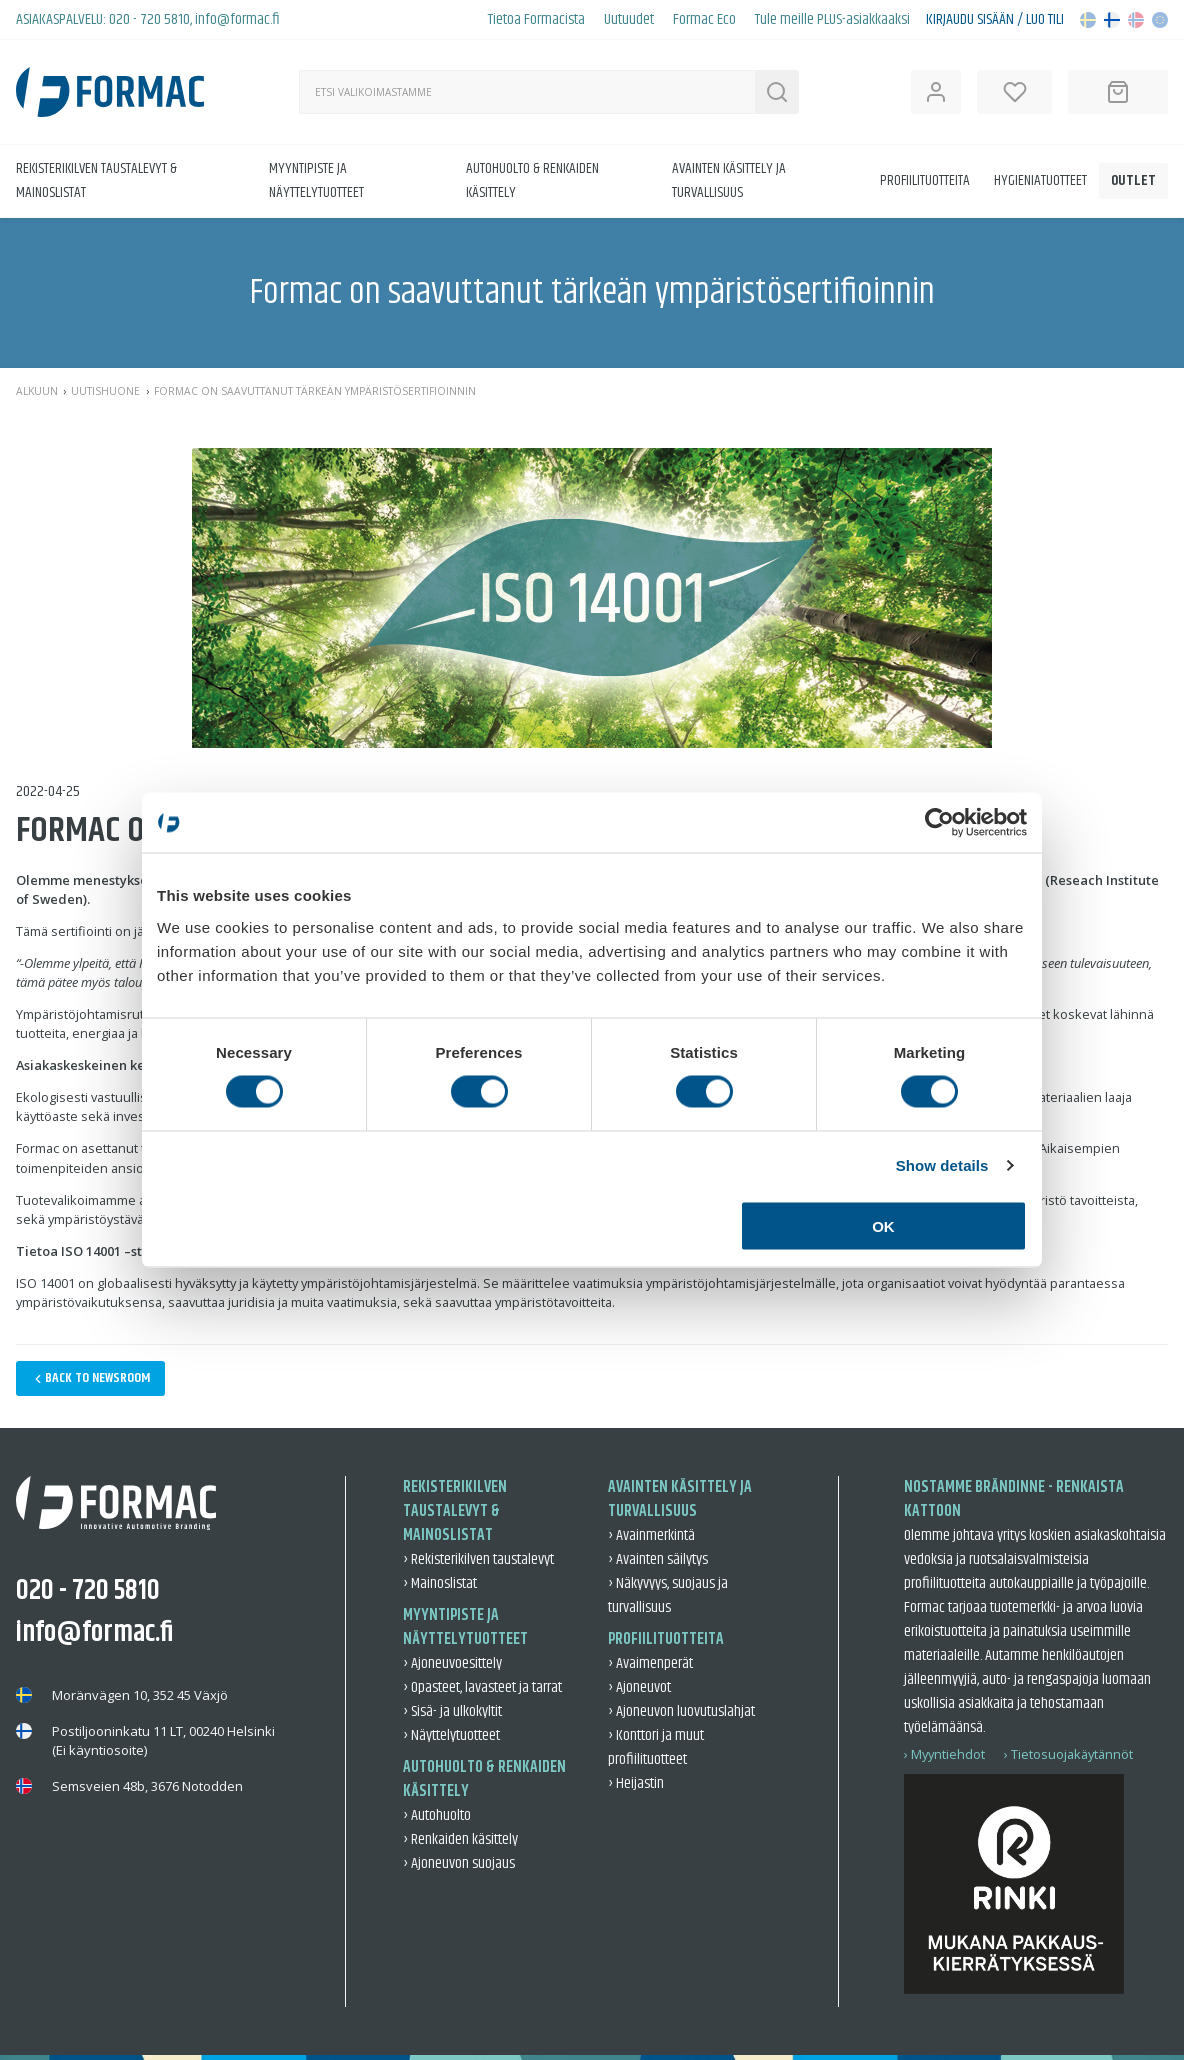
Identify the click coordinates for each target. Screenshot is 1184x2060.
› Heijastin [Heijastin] (636, 1783)
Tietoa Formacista (536, 20)
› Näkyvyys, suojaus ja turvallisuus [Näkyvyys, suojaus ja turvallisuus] (668, 1595)
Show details (942, 1165)
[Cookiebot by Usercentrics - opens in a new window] (939, 823)
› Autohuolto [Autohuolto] (437, 1815)
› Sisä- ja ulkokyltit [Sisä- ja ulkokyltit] (452, 1711)
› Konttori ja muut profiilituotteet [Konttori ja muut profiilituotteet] (656, 1747)
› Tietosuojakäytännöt (1068, 1754)
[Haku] (527, 92)
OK (883, 1225)
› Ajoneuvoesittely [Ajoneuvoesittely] (452, 1663)
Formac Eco (704, 20)
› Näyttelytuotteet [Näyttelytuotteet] (451, 1735)
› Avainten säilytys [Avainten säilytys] (658, 1559)
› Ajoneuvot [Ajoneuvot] (639, 1687)
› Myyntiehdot (944, 1754)
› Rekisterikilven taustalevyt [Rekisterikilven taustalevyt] (478, 1559)
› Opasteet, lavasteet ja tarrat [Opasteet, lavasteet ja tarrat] (482, 1687)
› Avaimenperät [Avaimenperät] (650, 1663)
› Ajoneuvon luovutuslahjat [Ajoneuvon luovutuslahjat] (681, 1711)
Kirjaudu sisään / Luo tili (995, 20)
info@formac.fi (237, 19)
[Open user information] (936, 92)
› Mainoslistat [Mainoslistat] (440, 1583)
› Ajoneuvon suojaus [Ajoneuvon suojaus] (459, 1863)
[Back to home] (110, 92)
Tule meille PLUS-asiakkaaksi (832, 20)
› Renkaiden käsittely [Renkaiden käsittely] (460, 1839)
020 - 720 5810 (149, 19)
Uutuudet (629, 20)
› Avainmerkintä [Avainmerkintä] (651, 1535)
